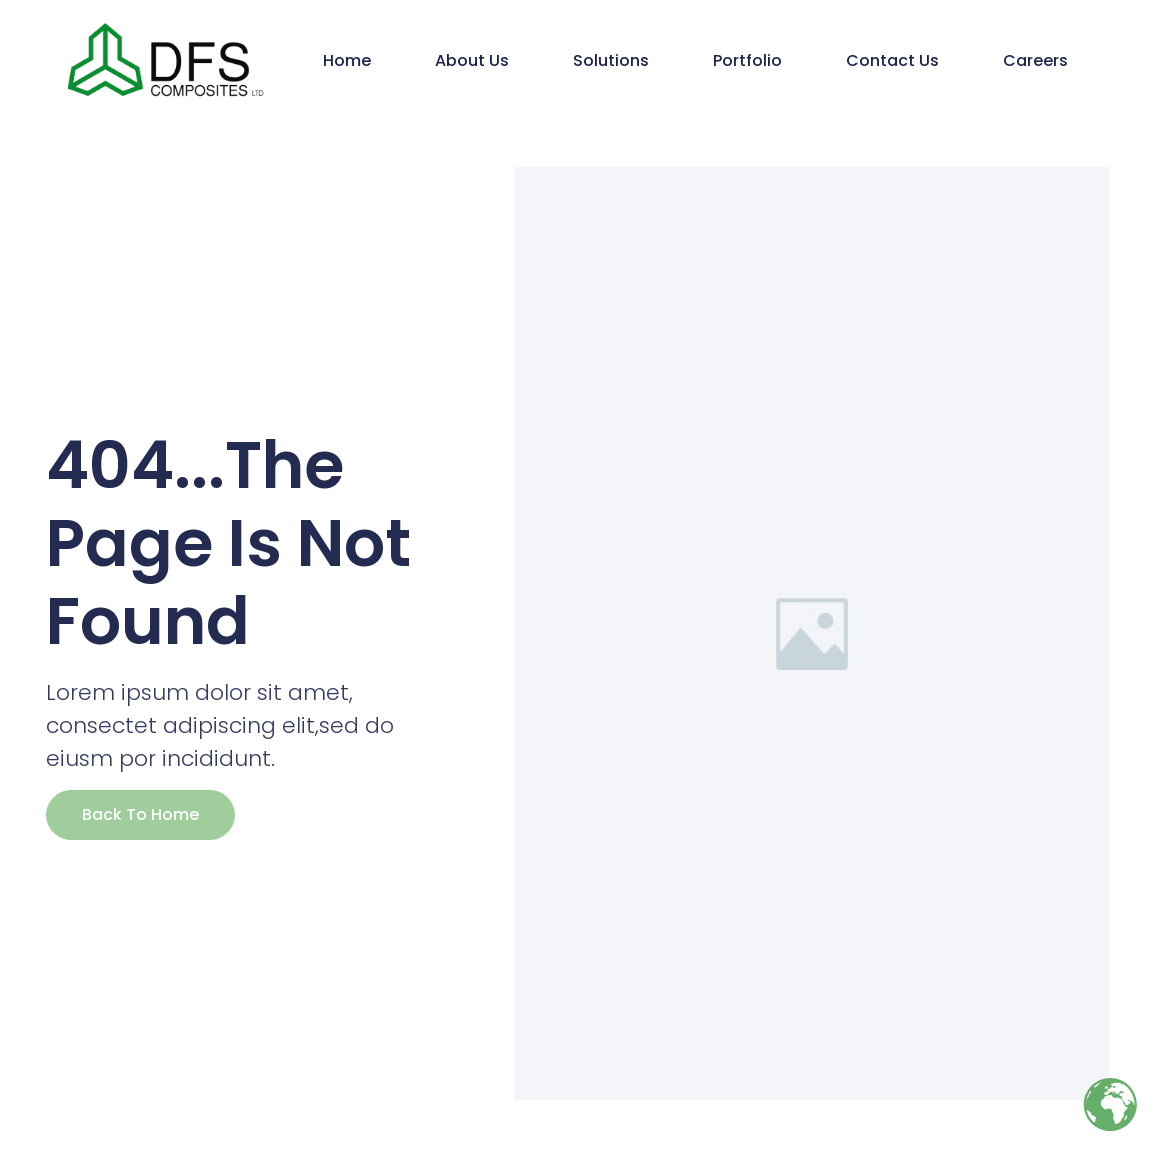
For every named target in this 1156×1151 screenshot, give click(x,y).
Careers (1035, 60)
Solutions (611, 60)
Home (347, 60)
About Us (472, 60)
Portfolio (747, 60)
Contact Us (892, 60)
